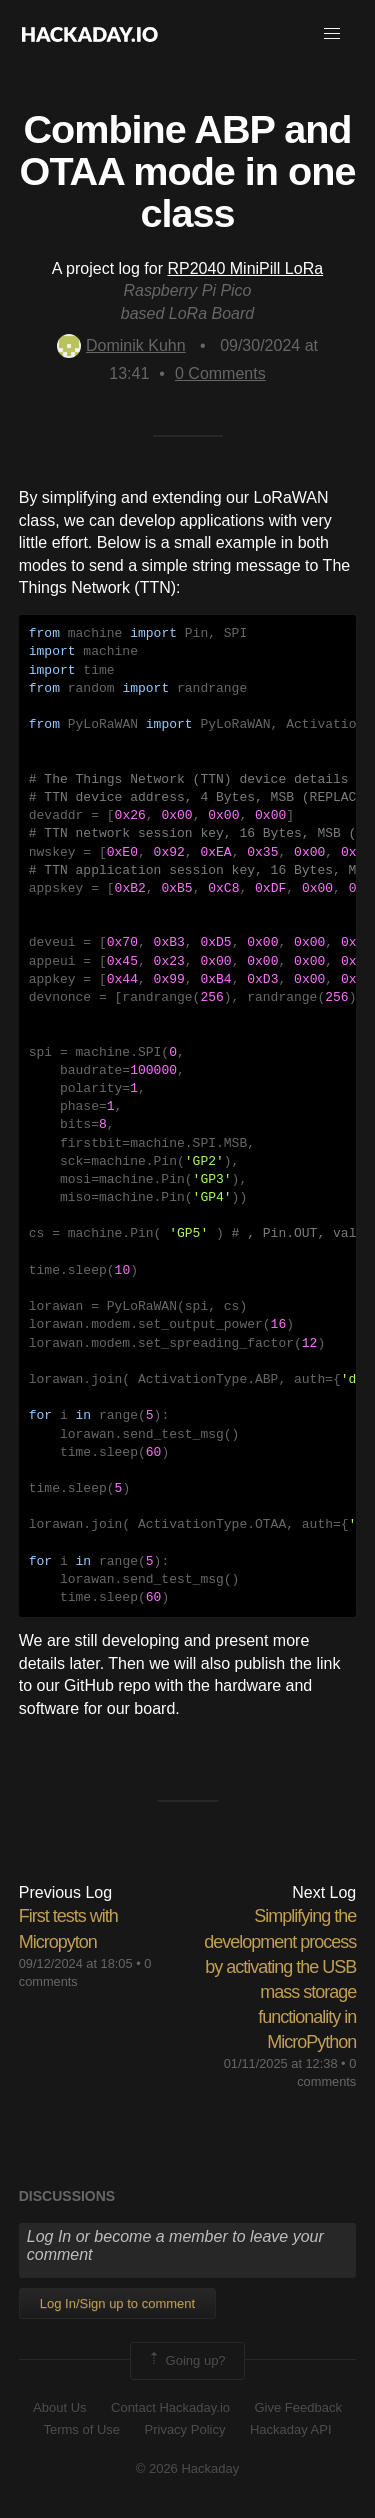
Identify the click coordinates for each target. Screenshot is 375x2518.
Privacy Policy (185, 2429)
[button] (332, 34)
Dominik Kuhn (121, 345)
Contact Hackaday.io (170, 2407)
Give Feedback (297, 2407)
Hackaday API (291, 2429)
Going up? (186, 2361)
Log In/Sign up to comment (117, 2303)
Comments (220, 373)
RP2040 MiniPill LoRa (245, 268)
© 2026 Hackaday (188, 2468)
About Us (59, 2407)
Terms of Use (81, 2429)
